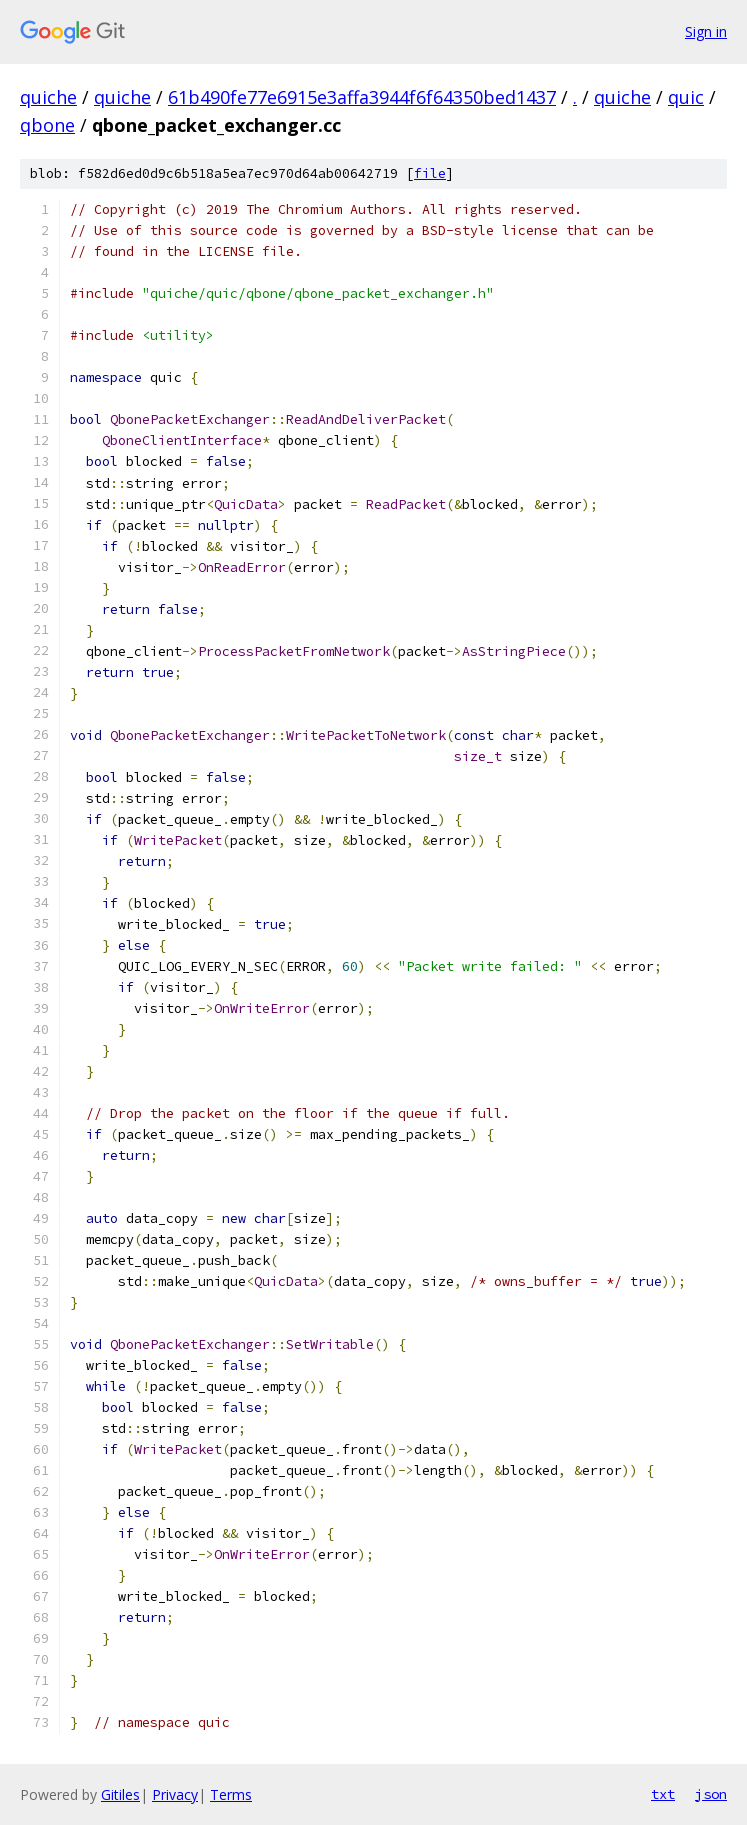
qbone (47, 125)
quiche (48, 97)
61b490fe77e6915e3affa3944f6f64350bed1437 (362, 97)
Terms (231, 1794)
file (430, 173)
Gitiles (120, 1794)
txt (663, 1794)
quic (686, 97)
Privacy (175, 1794)
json (711, 1794)
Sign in (706, 31)
